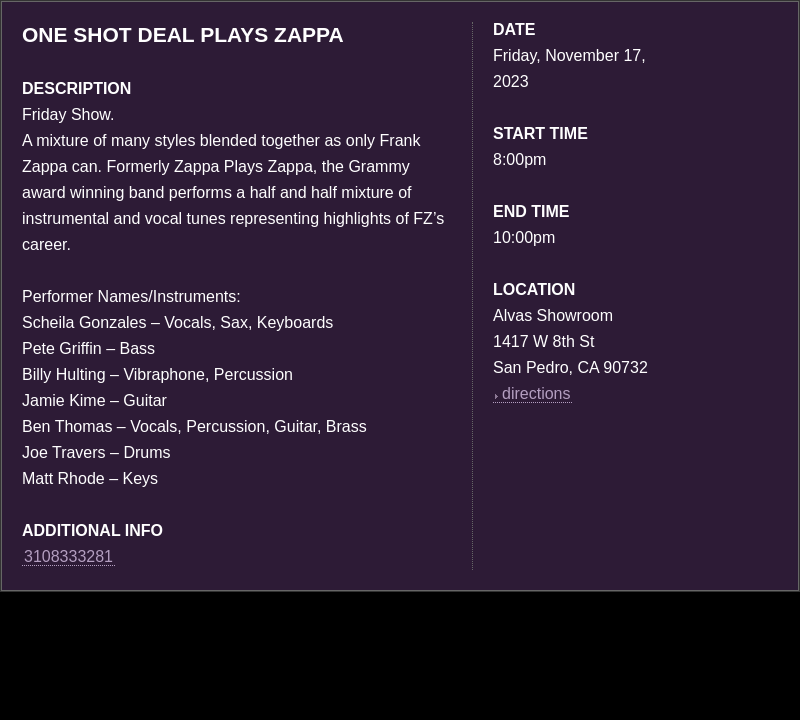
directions (532, 393)
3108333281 (68, 556)
